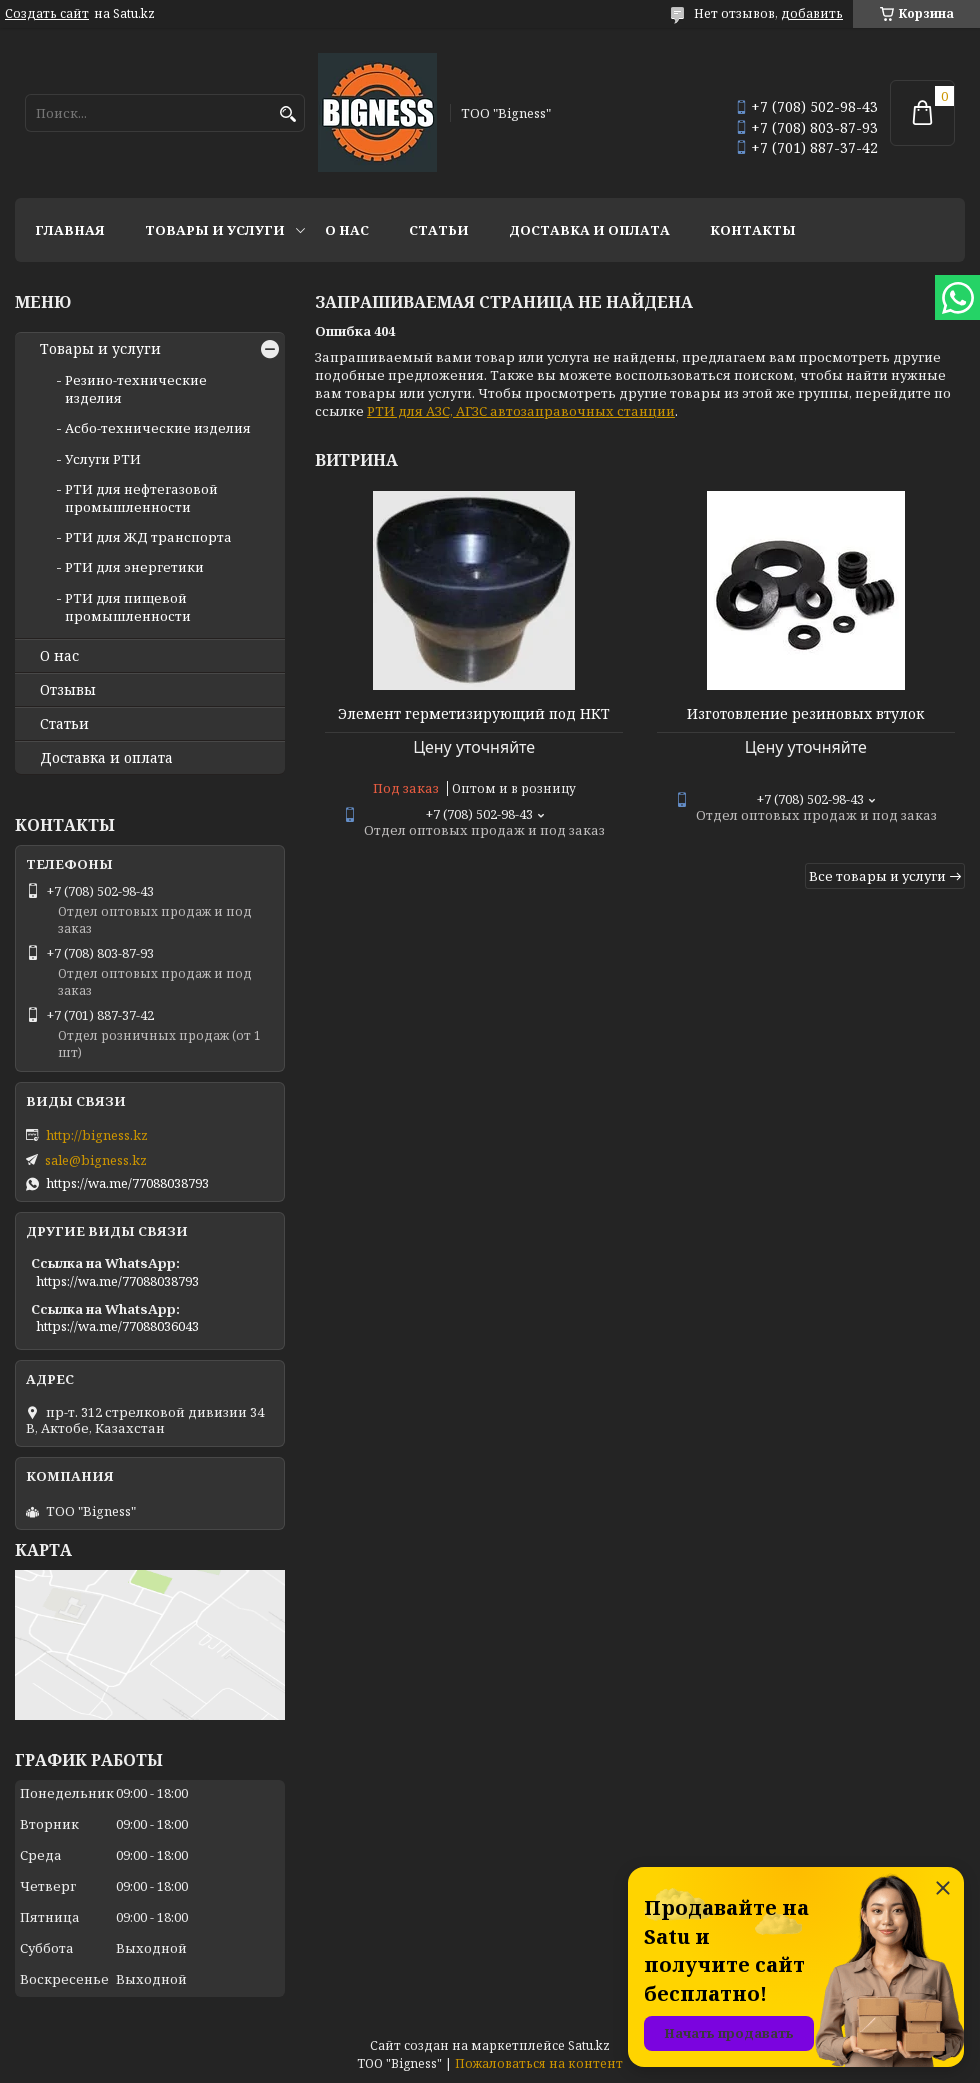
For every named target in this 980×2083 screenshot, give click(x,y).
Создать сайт (47, 14)
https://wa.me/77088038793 (127, 1183)
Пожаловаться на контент (539, 2063)
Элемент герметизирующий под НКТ (474, 714)
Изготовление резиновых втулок (805, 714)
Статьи (439, 230)
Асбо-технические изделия (158, 428)
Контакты (753, 230)
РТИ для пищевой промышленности (128, 607)
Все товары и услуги (877, 876)
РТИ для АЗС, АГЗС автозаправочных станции (521, 411)
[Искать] (287, 114)
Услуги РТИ (103, 459)
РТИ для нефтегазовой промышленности (141, 498)
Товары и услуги (215, 230)
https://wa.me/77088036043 (117, 1326)
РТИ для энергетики (134, 567)
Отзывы (68, 690)
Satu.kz (589, 2045)
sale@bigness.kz (96, 1160)
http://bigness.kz (97, 1135)
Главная (70, 230)
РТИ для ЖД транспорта (148, 537)
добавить (812, 13)
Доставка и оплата (589, 230)
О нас (347, 230)
